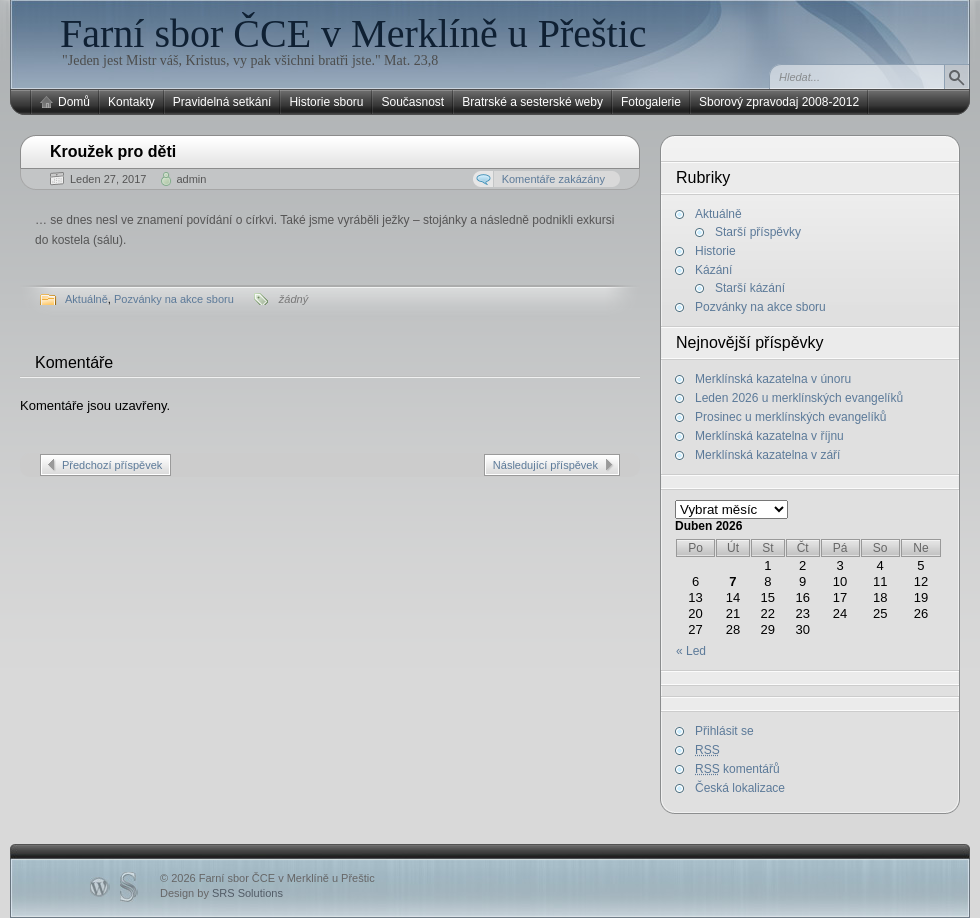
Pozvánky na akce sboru (174, 299)
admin (191, 179)
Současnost (412, 102)
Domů (74, 102)
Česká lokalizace (740, 788)
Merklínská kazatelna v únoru (773, 379)
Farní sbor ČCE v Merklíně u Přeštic (353, 33)
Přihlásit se (724, 731)
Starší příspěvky (758, 232)
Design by (221, 893)
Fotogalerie (651, 102)
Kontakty (131, 102)
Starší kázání (750, 288)
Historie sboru (326, 102)
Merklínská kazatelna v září (767, 455)
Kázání (713, 270)
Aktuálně (86, 299)
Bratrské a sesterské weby (532, 102)
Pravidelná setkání (222, 102)
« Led (691, 651)
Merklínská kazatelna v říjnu (769, 436)
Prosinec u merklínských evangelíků (790, 417)
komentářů (737, 769)
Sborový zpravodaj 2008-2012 (779, 102)
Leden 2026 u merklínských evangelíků (799, 398)
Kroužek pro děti (113, 151)
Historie (715, 251)
